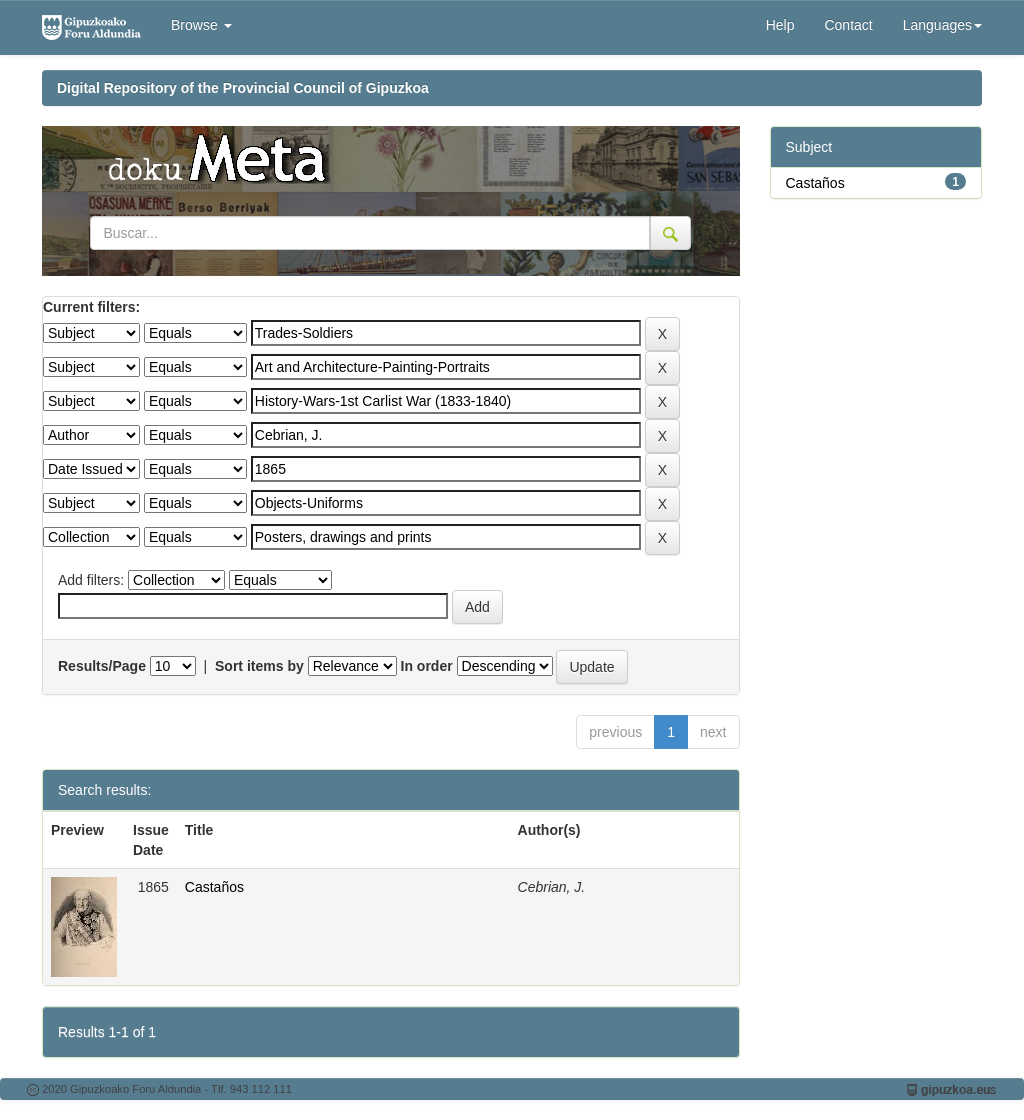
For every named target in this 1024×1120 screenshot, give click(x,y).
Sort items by (259, 666)
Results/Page (102, 666)
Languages (942, 25)
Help (780, 25)
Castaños (214, 887)
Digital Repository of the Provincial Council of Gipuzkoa (243, 88)
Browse (201, 25)
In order (427, 666)
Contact (848, 25)
